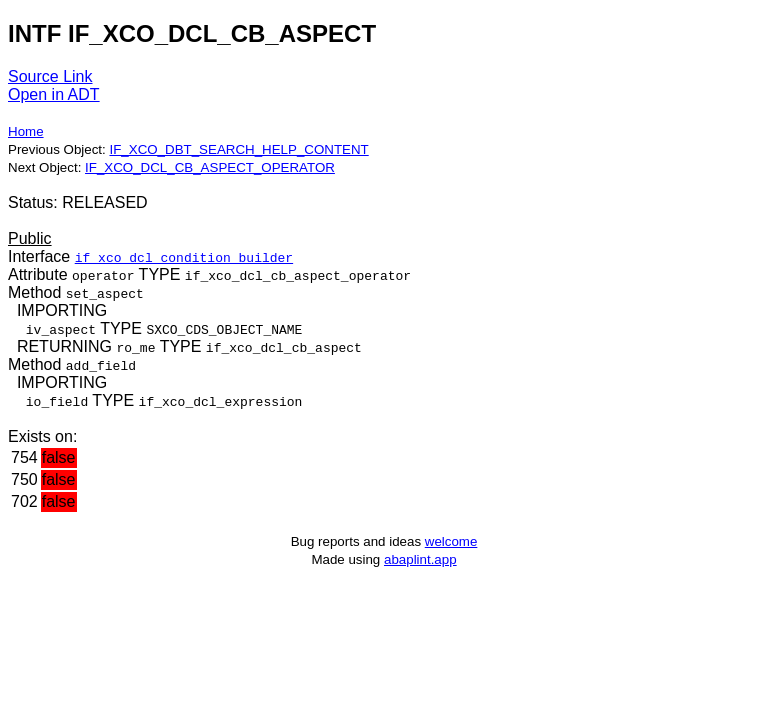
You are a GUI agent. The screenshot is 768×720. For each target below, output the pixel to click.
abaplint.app (420, 559)
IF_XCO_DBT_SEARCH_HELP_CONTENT (238, 149)
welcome (451, 541)
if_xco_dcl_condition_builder (184, 257)
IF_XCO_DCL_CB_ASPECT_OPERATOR (210, 167)
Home (26, 131)
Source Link (50, 76)
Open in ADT (54, 94)
